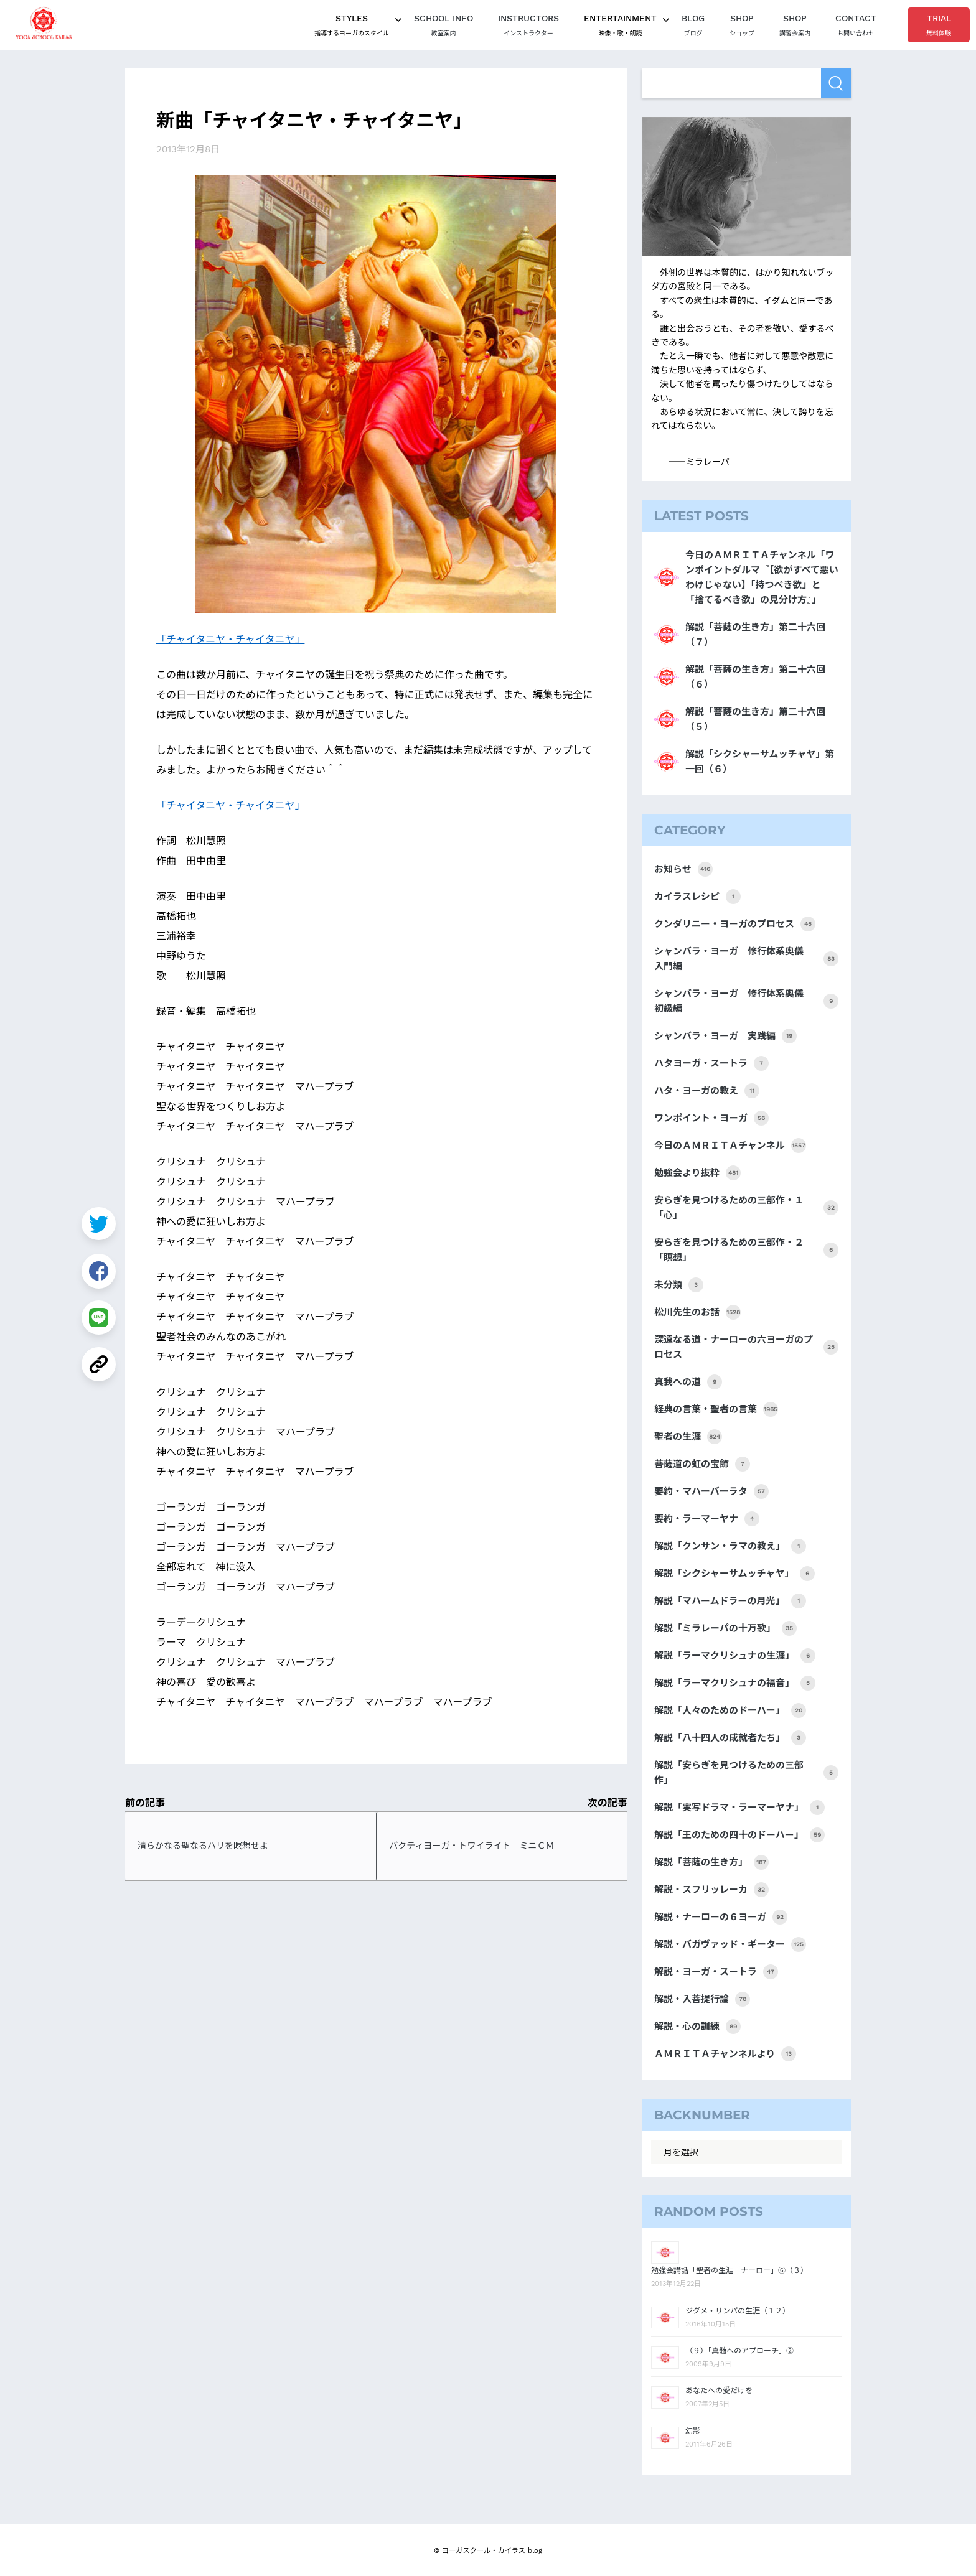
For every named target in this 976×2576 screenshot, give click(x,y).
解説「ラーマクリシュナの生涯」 (734, 1655)
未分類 (678, 1284)
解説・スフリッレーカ (711, 1889)
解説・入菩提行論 (702, 1999)
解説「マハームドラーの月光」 (730, 1601)
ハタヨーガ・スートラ (711, 1063)
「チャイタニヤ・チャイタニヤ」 (230, 638)
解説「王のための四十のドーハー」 (739, 1834)
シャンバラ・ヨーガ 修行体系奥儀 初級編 (746, 1001)
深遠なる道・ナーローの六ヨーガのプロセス (746, 1347)
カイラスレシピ (697, 896)
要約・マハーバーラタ (711, 1491)
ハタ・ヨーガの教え (706, 1090)
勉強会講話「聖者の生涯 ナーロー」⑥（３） (729, 2270)
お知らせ (683, 869)
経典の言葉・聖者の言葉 (716, 1409)
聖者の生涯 (688, 1436)
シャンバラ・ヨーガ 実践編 (725, 1036)
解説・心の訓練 (697, 2026)
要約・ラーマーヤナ (706, 1518)
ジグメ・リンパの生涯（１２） (737, 2311)
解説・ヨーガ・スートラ (716, 1971)
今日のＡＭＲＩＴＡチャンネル (730, 1145)
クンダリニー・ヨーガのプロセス (734, 924)
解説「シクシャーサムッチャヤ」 (734, 1573)
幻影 (692, 2431)
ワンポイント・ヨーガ (711, 1118)
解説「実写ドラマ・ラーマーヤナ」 (739, 1807)
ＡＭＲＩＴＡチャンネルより (725, 2053)
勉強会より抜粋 (697, 1172)
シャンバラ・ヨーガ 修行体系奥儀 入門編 (746, 959)
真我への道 (688, 1381)
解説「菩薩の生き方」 (711, 1862)
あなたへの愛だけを (719, 2390)
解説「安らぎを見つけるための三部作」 (746, 1773)
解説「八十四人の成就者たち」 (730, 1737)
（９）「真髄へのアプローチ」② (739, 2350)
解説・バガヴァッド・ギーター (730, 1944)
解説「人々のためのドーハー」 (730, 1710)
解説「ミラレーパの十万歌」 (725, 1628)
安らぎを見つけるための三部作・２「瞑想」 (746, 1250)
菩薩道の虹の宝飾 (702, 1464)
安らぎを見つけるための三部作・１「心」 (746, 1208)
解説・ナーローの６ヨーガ (720, 1917)
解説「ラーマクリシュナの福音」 (734, 1683)
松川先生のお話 (697, 1312)
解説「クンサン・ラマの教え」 (730, 1546)
